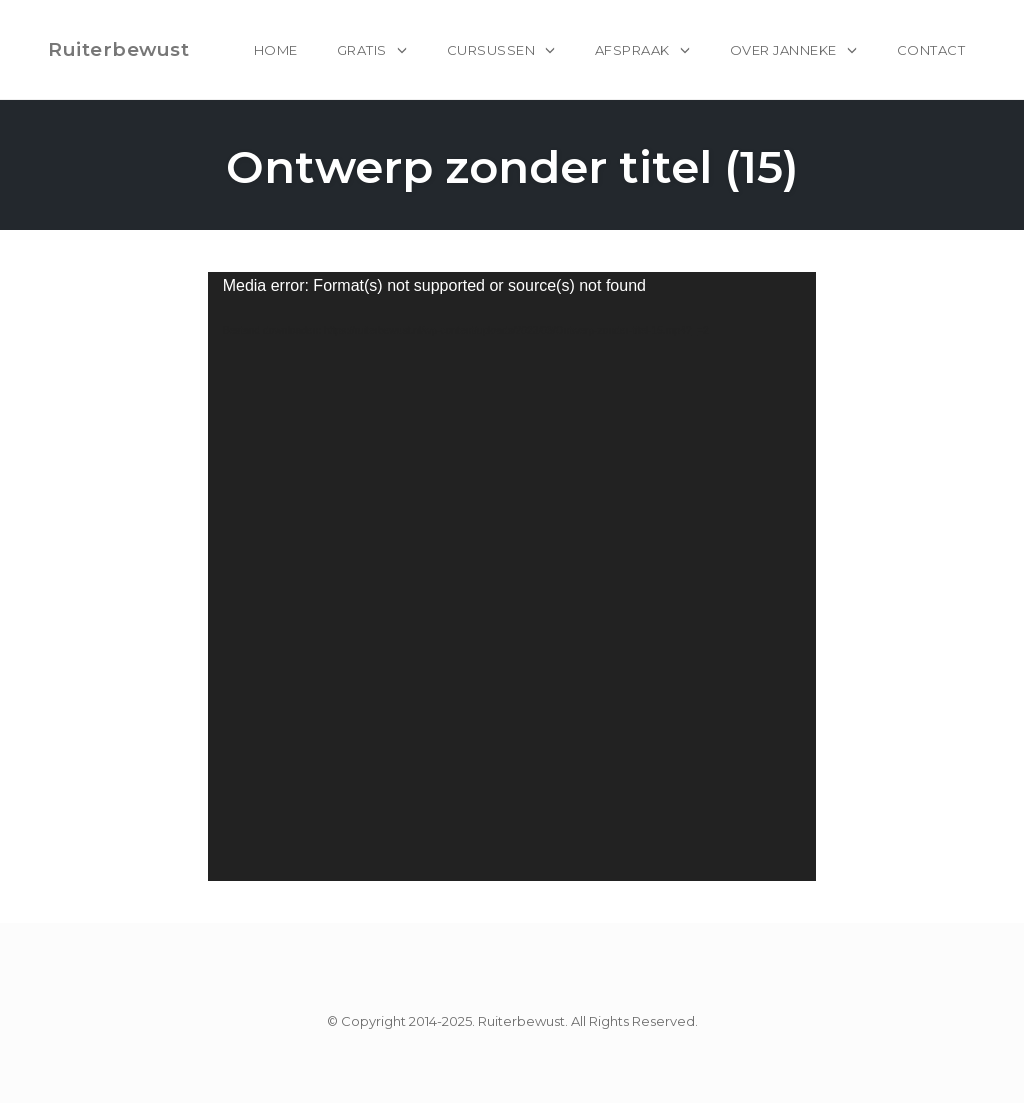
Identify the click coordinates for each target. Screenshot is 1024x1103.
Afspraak (632, 50)
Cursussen (491, 50)
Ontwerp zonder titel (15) (512, 166)
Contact (931, 50)
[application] (512, 576)
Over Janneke (783, 50)
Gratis (362, 50)
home (276, 50)
